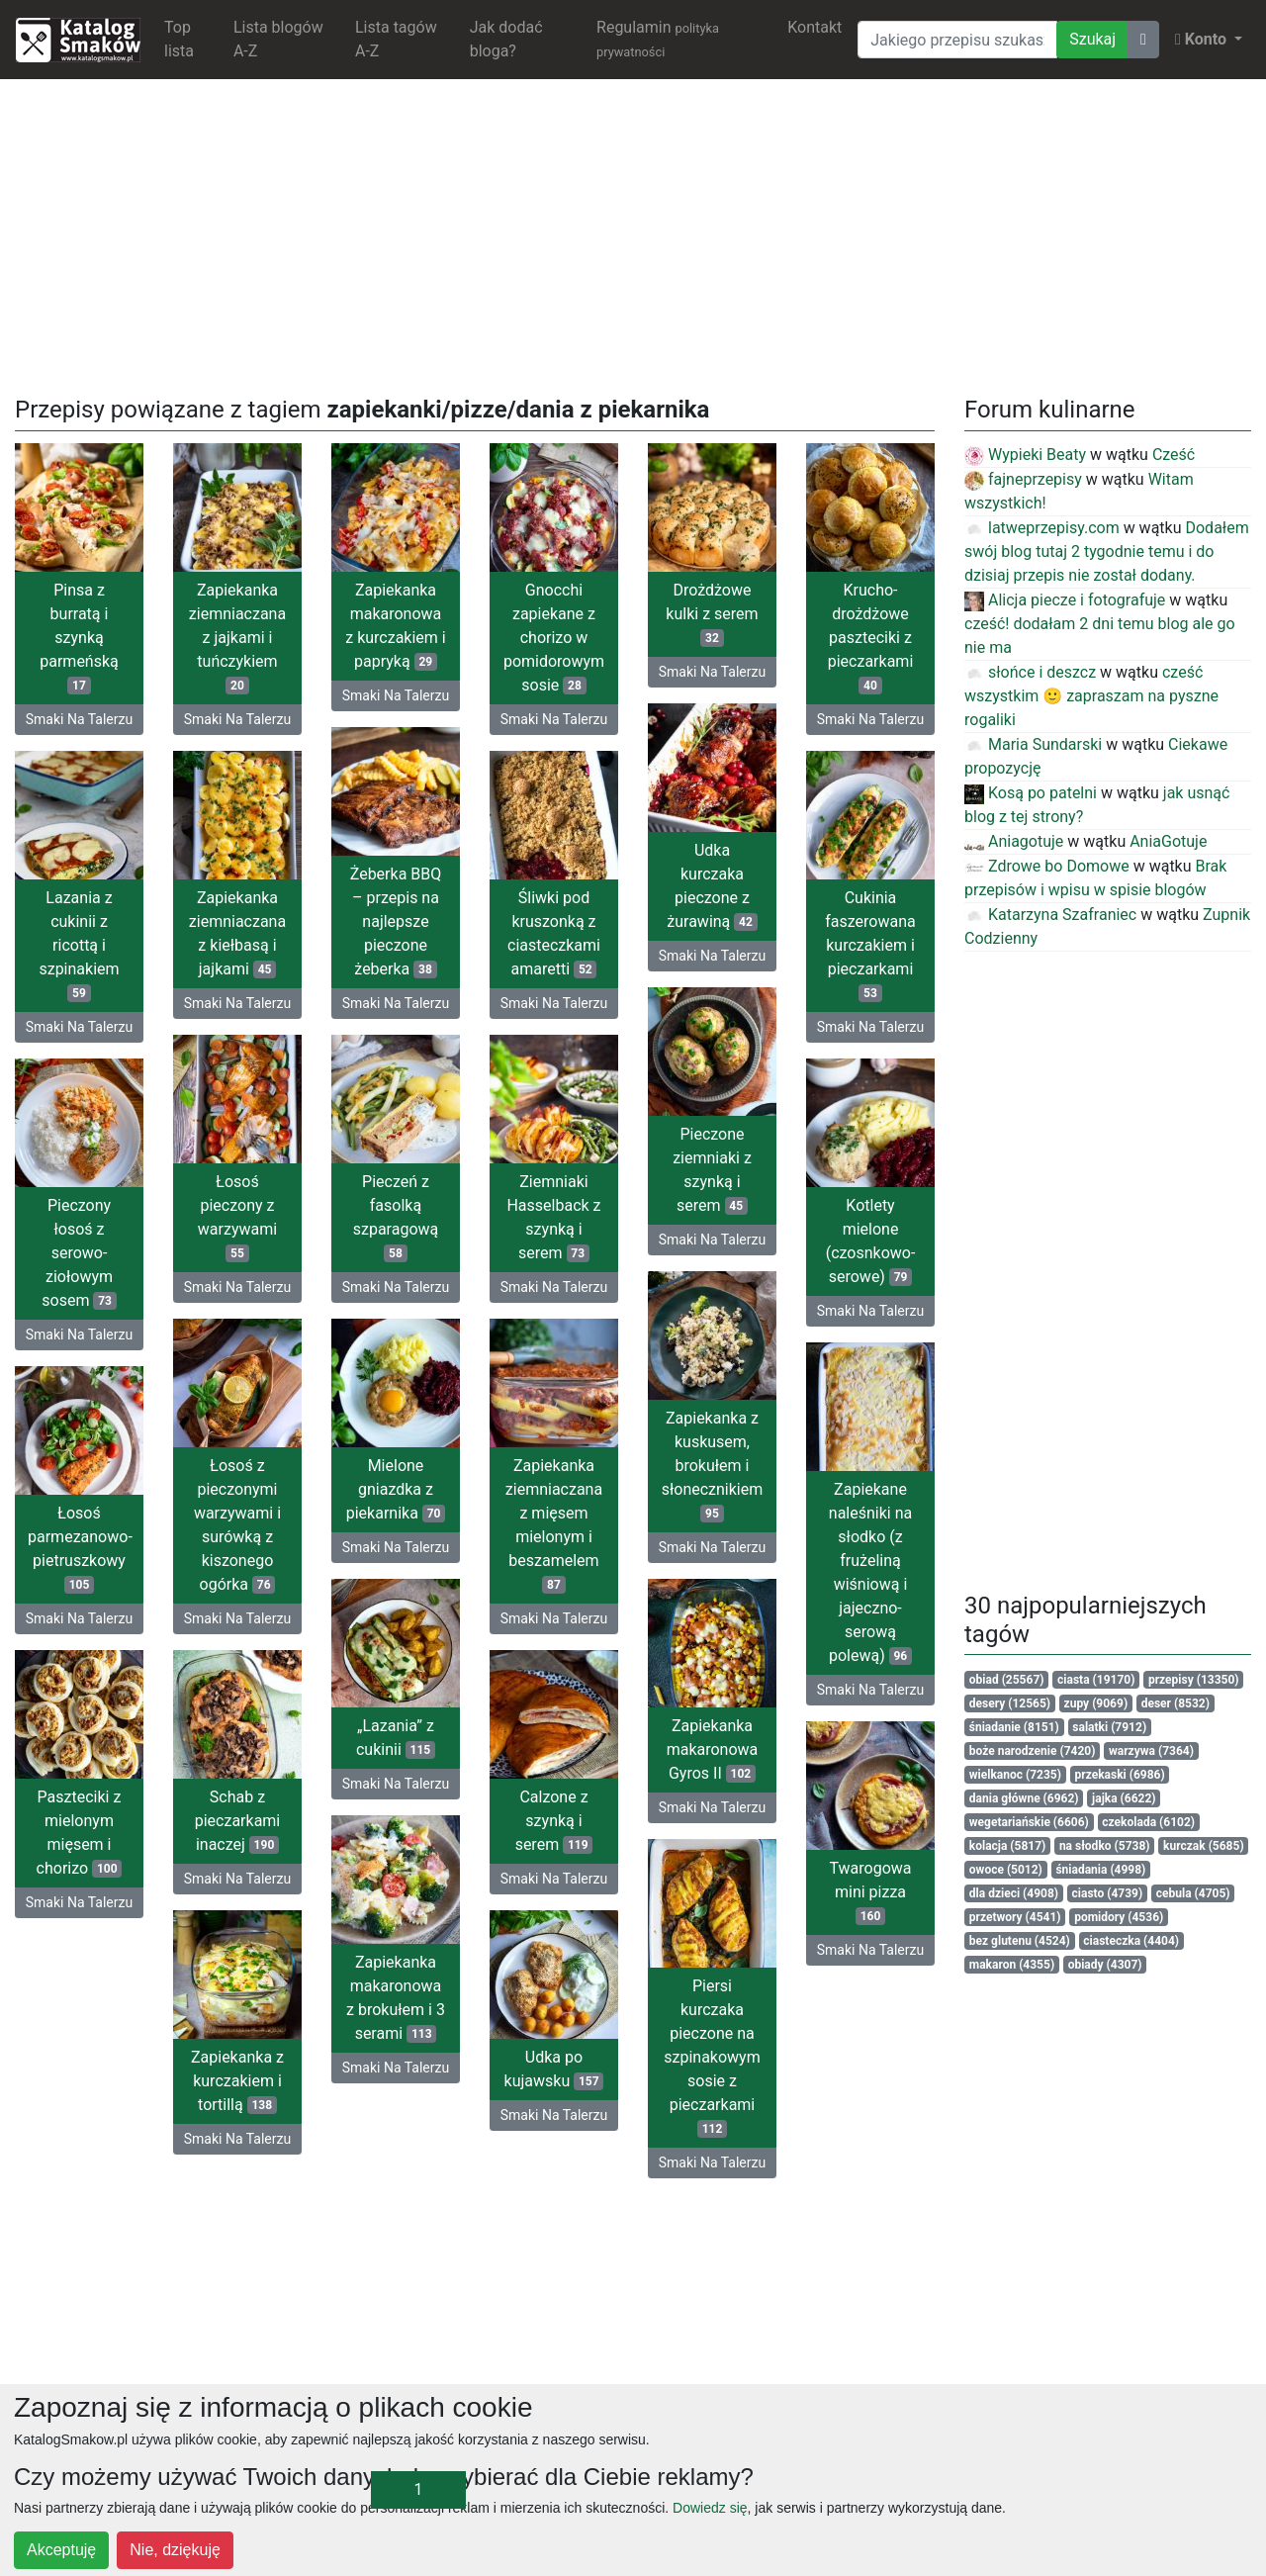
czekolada (1148, 1822)
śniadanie (1014, 1727)
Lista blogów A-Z (278, 39)
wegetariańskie (1029, 1822)
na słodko (1104, 1846)
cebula (1193, 1893)
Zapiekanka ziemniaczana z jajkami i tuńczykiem (237, 637)
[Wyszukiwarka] (957, 39)
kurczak (1203, 1846)
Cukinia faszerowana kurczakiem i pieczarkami (870, 945)
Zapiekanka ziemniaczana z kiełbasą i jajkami (237, 933)
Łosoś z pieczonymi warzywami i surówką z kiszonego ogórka (237, 1525)
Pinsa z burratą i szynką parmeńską (79, 637)
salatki (1109, 1727)
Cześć (1173, 454)
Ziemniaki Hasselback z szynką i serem (553, 1217)
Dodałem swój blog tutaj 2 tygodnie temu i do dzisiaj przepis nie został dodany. (1106, 551)
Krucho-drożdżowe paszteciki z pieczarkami (871, 637)
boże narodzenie (1032, 1751)
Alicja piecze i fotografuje (1064, 600)
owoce (1005, 1870)
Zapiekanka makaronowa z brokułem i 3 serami (395, 1998)
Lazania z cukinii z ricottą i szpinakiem (79, 945)
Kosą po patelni (1030, 792)
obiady (1105, 1965)
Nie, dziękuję (175, 2549)
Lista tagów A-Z (396, 39)
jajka (1123, 1798)
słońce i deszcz (1030, 672)
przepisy (1193, 1680)
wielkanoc (1015, 1775)
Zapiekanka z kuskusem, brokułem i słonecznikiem (713, 1465)
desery (1009, 1703)
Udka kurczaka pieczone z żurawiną (712, 886)
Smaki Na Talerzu (79, 719)
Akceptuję (61, 2549)
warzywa (1151, 1751)
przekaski (1120, 1775)
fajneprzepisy (1023, 479)
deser (1175, 1703)
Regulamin (657, 38)
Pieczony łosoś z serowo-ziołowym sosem (79, 1253)
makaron (1011, 1965)
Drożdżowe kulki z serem (712, 614)
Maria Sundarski (1033, 744)
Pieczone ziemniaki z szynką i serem (712, 1170)
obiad (1006, 1680)
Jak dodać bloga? (506, 39)
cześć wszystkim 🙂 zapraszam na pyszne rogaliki (1091, 696)
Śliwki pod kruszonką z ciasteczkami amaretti (553, 933)
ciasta (1095, 1680)
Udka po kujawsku (554, 2069)
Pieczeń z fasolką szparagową (396, 1217)
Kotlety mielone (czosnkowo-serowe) (871, 1241)
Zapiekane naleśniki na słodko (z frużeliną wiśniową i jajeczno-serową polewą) (870, 1572)
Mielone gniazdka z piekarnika (395, 1489)
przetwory (1015, 1917)
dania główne (1024, 1798)
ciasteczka (1131, 1941)
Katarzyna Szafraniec (1050, 914)
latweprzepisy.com (1042, 527)
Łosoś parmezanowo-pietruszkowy (80, 1549)
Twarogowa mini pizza (870, 1892)
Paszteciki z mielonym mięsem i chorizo (80, 1833)
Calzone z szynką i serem (554, 1821)
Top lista (179, 39)
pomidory (1118, 1917)
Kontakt (814, 27)
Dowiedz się (710, 2508)
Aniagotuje (1013, 841)
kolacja (1007, 1846)
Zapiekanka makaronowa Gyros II (713, 1749)
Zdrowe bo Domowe (1047, 866)
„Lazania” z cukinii (395, 1737)
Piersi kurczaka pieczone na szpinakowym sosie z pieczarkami (712, 2057)
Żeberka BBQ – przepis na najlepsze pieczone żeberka (396, 921)
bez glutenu (1019, 1941)
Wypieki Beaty (1025, 454)
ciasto (1107, 1893)
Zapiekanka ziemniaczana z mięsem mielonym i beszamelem (553, 1525)
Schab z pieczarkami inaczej (238, 1821)
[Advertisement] (633, 233)
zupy (1096, 1703)
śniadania (1100, 1870)
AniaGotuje (1168, 841)
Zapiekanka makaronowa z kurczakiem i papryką (395, 626)
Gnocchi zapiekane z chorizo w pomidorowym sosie (553, 637)
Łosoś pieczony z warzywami (237, 1217)
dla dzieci (1013, 1893)
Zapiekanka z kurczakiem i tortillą (237, 2081)
